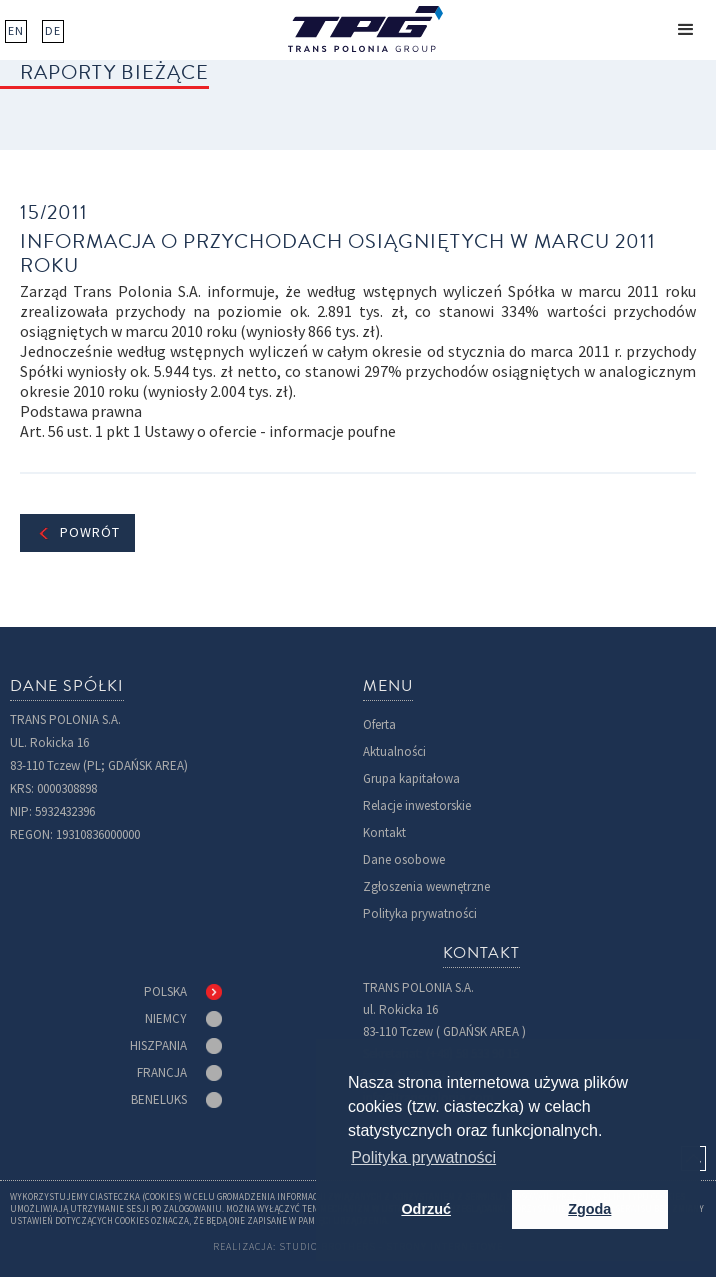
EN (16, 31)
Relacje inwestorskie (417, 805)
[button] (686, 30)
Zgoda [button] (589, 1209)
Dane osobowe (404, 859)
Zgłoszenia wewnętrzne (426, 886)
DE (53, 31)
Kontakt (384, 832)
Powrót (90, 532)
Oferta (379, 724)
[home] (365, 29)
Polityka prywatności (420, 913)
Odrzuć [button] (426, 1209)
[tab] (183, 992)
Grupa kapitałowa (411, 778)
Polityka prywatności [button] (423, 1157)
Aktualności (394, 751)
